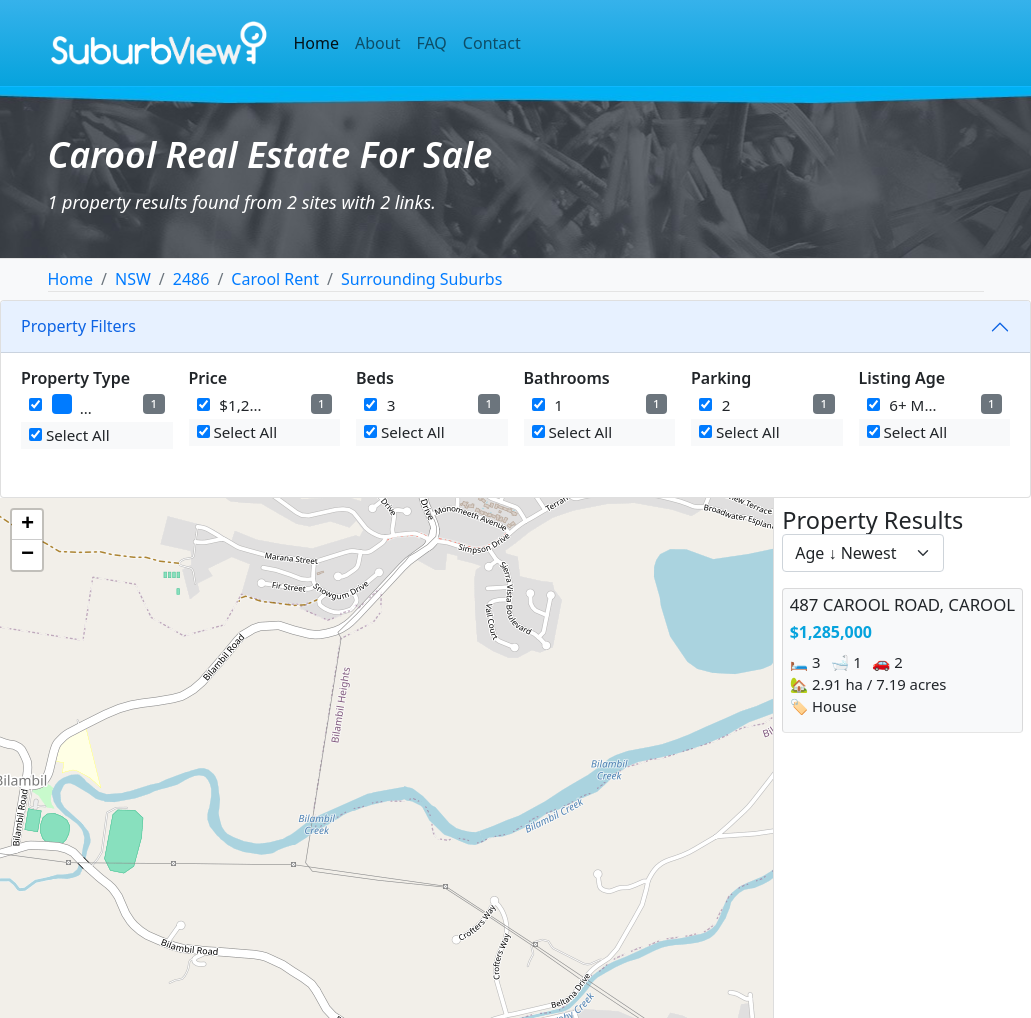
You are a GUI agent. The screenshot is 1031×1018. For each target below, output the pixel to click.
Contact (492, 43)
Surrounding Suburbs (421, 279)
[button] (27, 525)
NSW (133, 279)
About (377, 43)
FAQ (431, 43)
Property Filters (78, 326)
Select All (69, 435)
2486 (191, 279)
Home (317, 43)
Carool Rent (275, 279)
